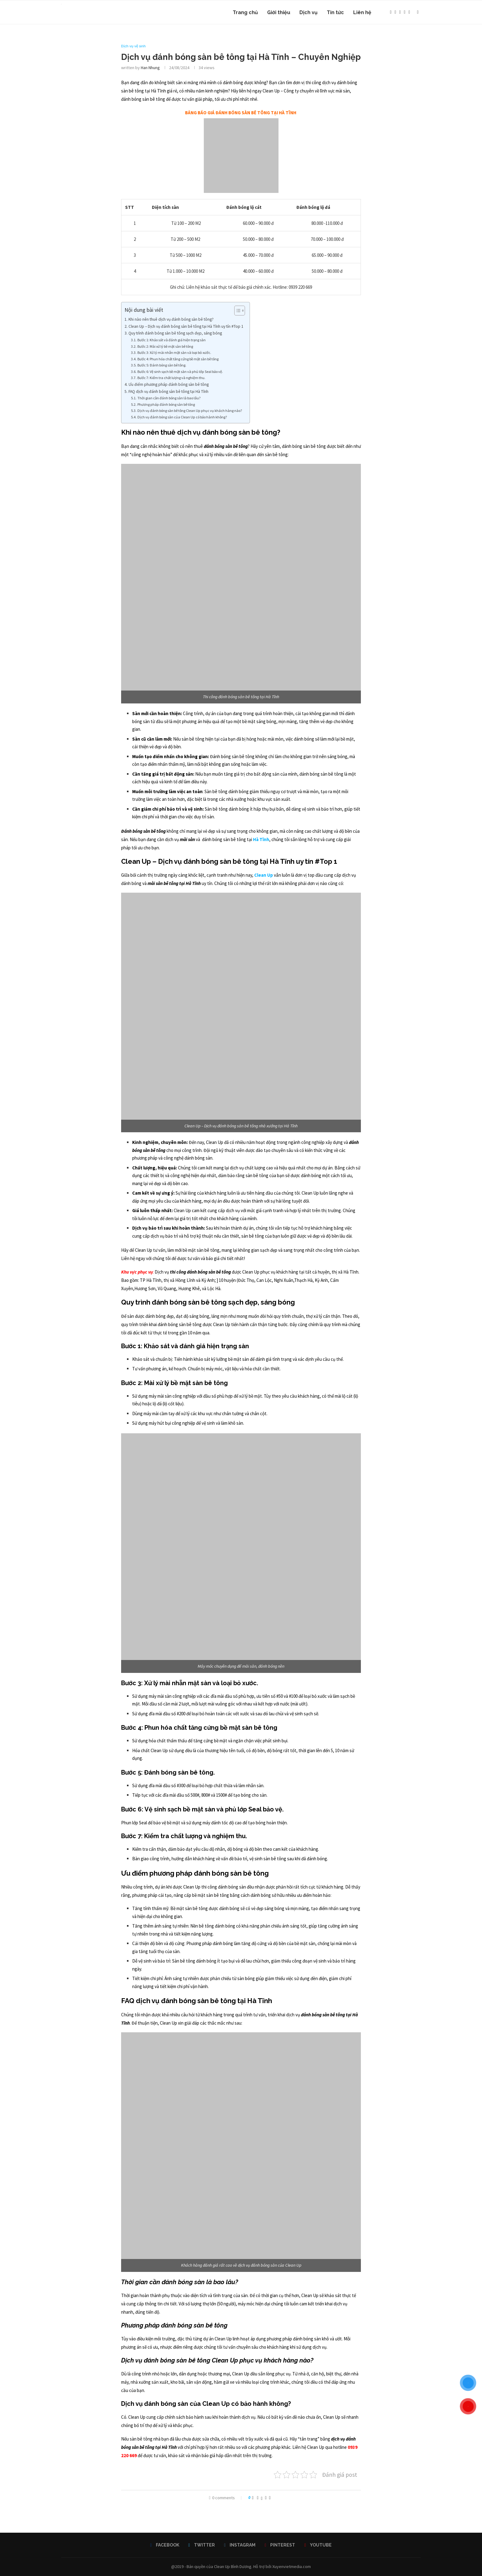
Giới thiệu (278, 12)
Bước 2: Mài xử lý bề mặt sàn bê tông (165, 346)
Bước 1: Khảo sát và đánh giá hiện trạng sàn (171, 340)
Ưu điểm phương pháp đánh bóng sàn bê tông (168, 384)
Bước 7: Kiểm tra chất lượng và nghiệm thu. (171, 378)
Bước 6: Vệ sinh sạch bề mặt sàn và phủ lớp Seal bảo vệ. (180, 371)
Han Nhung (150, 67)
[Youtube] (409, 12)
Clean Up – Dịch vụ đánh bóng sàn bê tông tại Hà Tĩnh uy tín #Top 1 (185, 326)
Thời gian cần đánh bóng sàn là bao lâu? (169, 398)
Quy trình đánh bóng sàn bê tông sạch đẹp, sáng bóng (175, 333)
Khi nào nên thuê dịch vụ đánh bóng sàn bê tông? (171, 319)
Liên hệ (362, 12)
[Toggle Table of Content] (236, 310)
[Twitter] (395, 12)
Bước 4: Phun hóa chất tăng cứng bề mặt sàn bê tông (178, 359)
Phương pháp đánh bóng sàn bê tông (166, 404)
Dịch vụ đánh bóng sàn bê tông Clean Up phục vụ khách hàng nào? (189, 411)
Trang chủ (245, 12)
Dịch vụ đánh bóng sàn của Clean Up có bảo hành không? (182, 417)
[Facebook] (390, 12)
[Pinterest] (404, 12)
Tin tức (335, 12)
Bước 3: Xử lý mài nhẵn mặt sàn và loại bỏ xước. (174, 352)
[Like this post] (253, 2498)
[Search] (418, 12)
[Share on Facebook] (258, 2498)
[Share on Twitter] (262, 2498)
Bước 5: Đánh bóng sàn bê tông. (161, 365)
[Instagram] (400, 12)
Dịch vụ (308, 12)
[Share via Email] (270, 2498)
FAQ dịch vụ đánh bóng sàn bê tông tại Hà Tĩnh (168, 391)
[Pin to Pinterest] (266, 2498)
